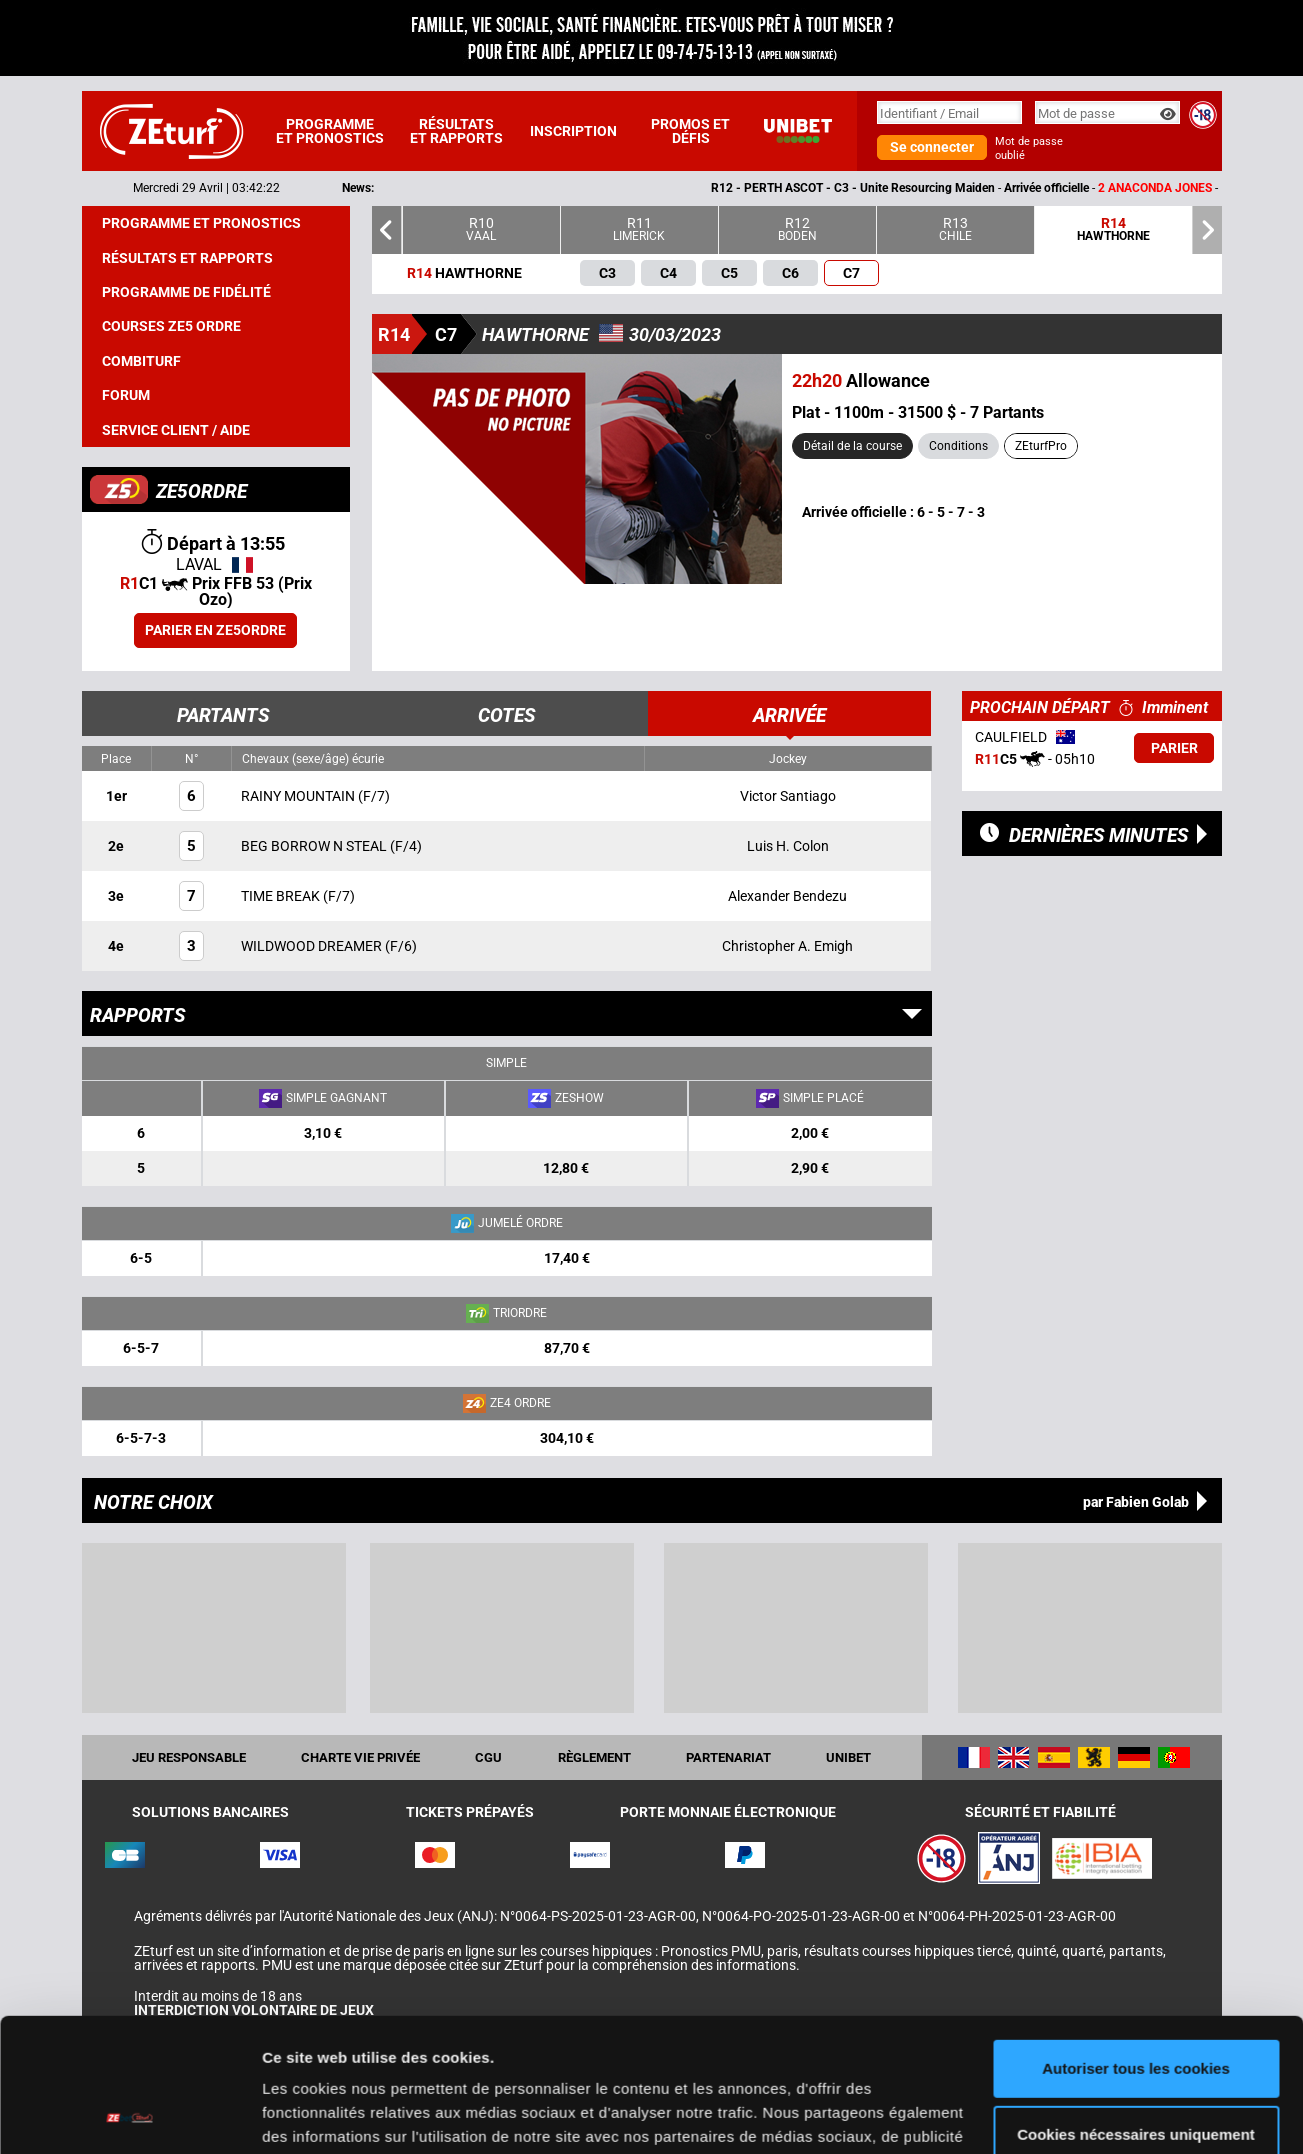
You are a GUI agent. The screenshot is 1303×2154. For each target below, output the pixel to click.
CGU (488, 1757)
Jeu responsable (189, 1757)
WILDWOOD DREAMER (313, 946)
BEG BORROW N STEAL (315, 846)
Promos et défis (690, 131)
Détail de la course (852, 446)
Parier (1174, 748)
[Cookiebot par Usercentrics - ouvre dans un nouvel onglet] (129, 2115)
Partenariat (728, 1757)
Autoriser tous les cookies (1136, 1943)
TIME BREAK (282, 896)
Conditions (958, 446)
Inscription (573, 131)
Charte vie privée (360, 1757)
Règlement (594, 1757)
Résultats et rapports (456, 131)
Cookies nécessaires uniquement (1136, 2008)
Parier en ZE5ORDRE (215, 630)
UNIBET (848, 1757)
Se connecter (932, 147)
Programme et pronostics (330, 131)
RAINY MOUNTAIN (299, 796)
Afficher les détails (329, 2114)
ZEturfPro (1041, 446)
